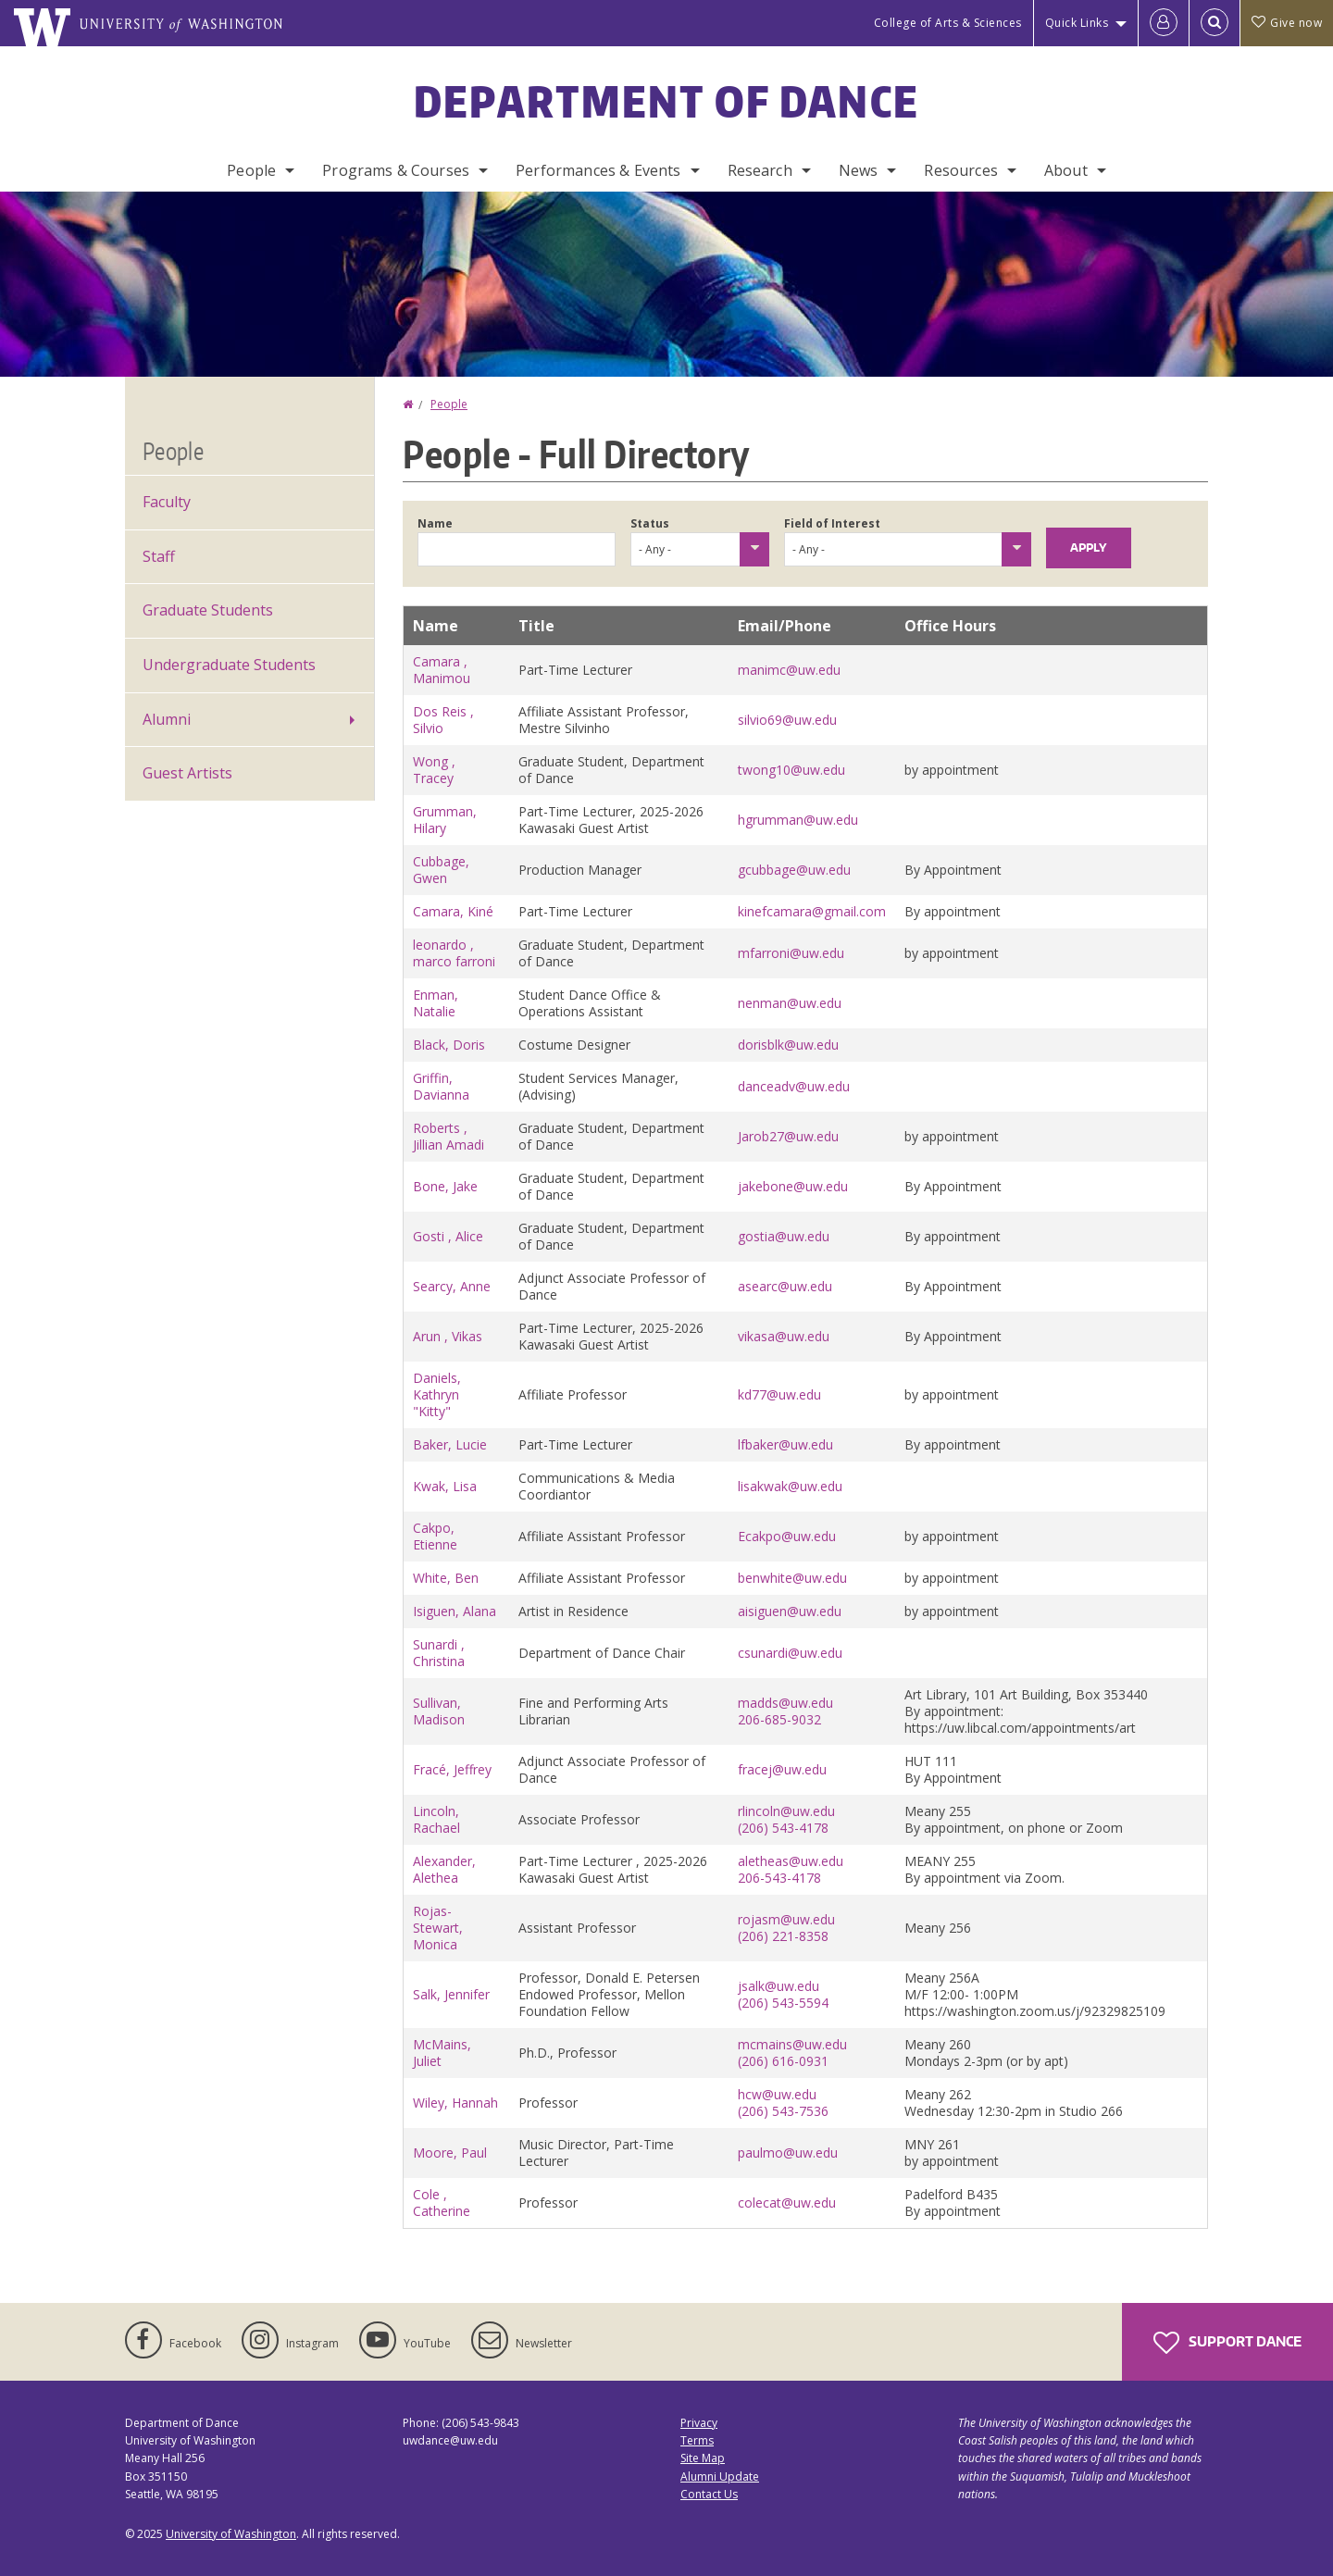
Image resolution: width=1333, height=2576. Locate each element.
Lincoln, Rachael (436, 1819)
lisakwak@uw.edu (790, 1486)
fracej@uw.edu (782, 1769)
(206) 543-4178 (783, 1827)
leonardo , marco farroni (454, 953)
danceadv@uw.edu (794, 1086)
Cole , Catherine (441, 2202)
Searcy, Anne (452, 1286)
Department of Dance (667, 101)
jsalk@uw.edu (778, 1986)
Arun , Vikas (447, 1336)
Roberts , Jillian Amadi (448, 1136)
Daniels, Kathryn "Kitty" (437, 1394)
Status (649, 523)
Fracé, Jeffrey (452, 1769)
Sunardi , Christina (439, 1653)
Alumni (167, 719)
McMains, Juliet (442, 2052)
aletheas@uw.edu (790, 1861)
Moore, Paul (450, 2152)
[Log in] (1164, 23)
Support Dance (1227, 2343)
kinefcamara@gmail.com (812, 911)
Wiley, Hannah (455, 2102)
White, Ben (446, 1578)
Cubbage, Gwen (441, 869)
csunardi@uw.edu (790, 1652)
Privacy (698, 2423)
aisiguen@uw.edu (789, 1611)
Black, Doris (449, 1044)
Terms (697, 2440)
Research (760, 170)
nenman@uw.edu (789, 1003)
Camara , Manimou (441, 670)
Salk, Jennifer (451, 1994)
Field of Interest (832, 523)
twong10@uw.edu (791, 769)
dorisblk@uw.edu (788, 1044)
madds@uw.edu (785, 1702)
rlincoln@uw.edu (786, 1811)
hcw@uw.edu (777, 2094)
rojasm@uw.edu (786, 1919)
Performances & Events (598, 170)
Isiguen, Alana (454, 1611)
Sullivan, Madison (439, 1711)
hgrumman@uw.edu (798, 819)
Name (435, 523)
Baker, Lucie (450, 1444)
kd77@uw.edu (779, 1394)
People (251, 170)
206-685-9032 (779, 1719)
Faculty (167, 502)
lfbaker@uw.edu (785, 1444)
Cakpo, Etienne (435, 1536)
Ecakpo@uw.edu (787, 1536)
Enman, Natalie (435, 1003)
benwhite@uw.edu (792, 1578)
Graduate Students (208, 610)
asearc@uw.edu (785, 1286)
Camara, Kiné (453, 911)
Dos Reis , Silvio (443, 720)
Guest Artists (187, 773)
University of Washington (231, 2534)
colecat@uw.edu (787, 2202)
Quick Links (1077, 23)
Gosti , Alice (448, 1236)
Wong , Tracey (434, 770)
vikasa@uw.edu (783, 1336)
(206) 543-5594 (783, 2002)
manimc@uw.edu (789, 669)
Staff (159, 556)
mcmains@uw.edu (792, 2044)
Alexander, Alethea (444, 1869)
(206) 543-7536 (783, 2111)
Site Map (702, 2458)
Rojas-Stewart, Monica (438, 1927)
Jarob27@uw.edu (788, 1136)
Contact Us (709, 2494)
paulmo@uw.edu (788, 2152)
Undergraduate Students (229, 664)
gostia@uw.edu (783, 1236)
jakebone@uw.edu (793, 1186)
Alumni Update (719, 2476)
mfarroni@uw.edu (791, 953)
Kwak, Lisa (445, 1486)
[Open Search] (1215, 23)
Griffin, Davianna (441, 1086)
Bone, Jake (445, 1186)
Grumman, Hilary (445, 820)
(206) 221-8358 (783, 1936)
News (858, 170)
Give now (1287, 23)
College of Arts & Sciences (948, 23)
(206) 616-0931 (783, 2061)
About (1066, 170)
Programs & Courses (395, 170)
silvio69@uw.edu (787, 719)
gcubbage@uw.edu (794, 869)
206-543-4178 (779, 1877)
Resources (960, 170)
